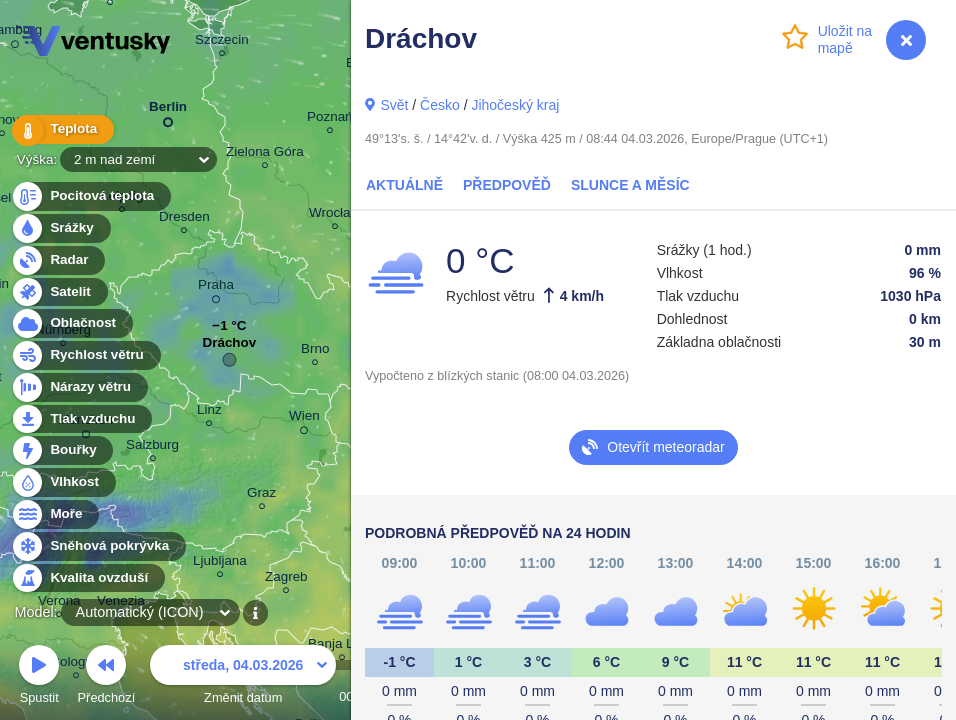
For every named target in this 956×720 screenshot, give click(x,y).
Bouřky (62, 450)
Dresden (184, 219)
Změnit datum (243, 677)
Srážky (60, 228)
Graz (261, 495)
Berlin (168, 110)
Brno (315, 351)
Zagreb (286, 579)
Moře (55, 514)
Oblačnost (71, 323)
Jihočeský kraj (515, 105)
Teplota (62, 129)
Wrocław (334, 215)
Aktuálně (404, 185)
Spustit (39, 677)
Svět (394, 105)
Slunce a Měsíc (630, 185)
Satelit (59, 292)
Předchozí (107, 677)
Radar (58, 260)
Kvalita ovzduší (87, 578)
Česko (440, 105)
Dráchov (229, 347)
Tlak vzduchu (81, 419)
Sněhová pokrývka (98, 546)
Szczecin (222, 42)
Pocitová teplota (90, 196)
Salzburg (152, 447)
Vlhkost (63, 482)
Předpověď (507, 185)
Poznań (330, 119)
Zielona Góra (265, 154)
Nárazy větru (79, 387)
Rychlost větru (85, 355)
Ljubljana (220, 563)
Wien (304, 419)
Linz (209, 412)
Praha (216, 288)
